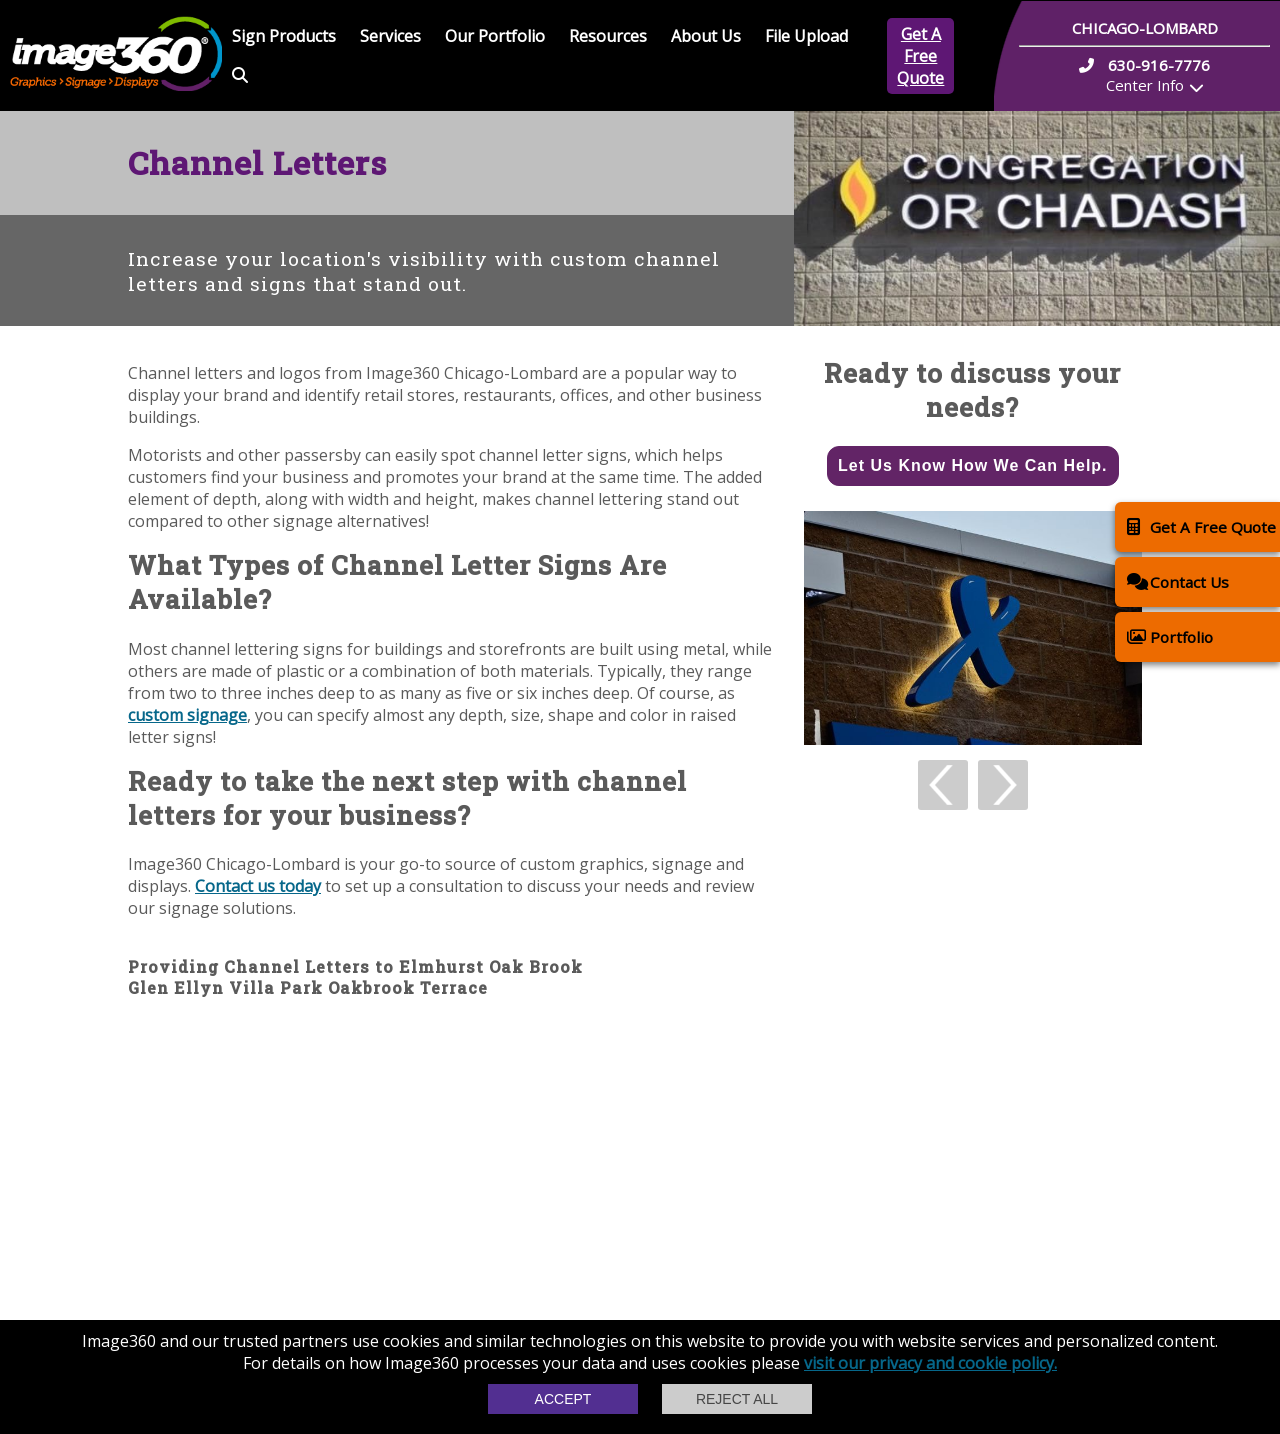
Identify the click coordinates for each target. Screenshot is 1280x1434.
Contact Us (1178, 581)
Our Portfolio (495, 36)
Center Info (1145, 85)
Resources (608, 36)
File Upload (806, 36)
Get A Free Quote (920, 56)
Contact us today (258, 886)
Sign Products (284, 36)
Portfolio (1170, 636)
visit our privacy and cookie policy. (930, 1363)
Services (390, 36)
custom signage (187, 715)
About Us (706, 36)
